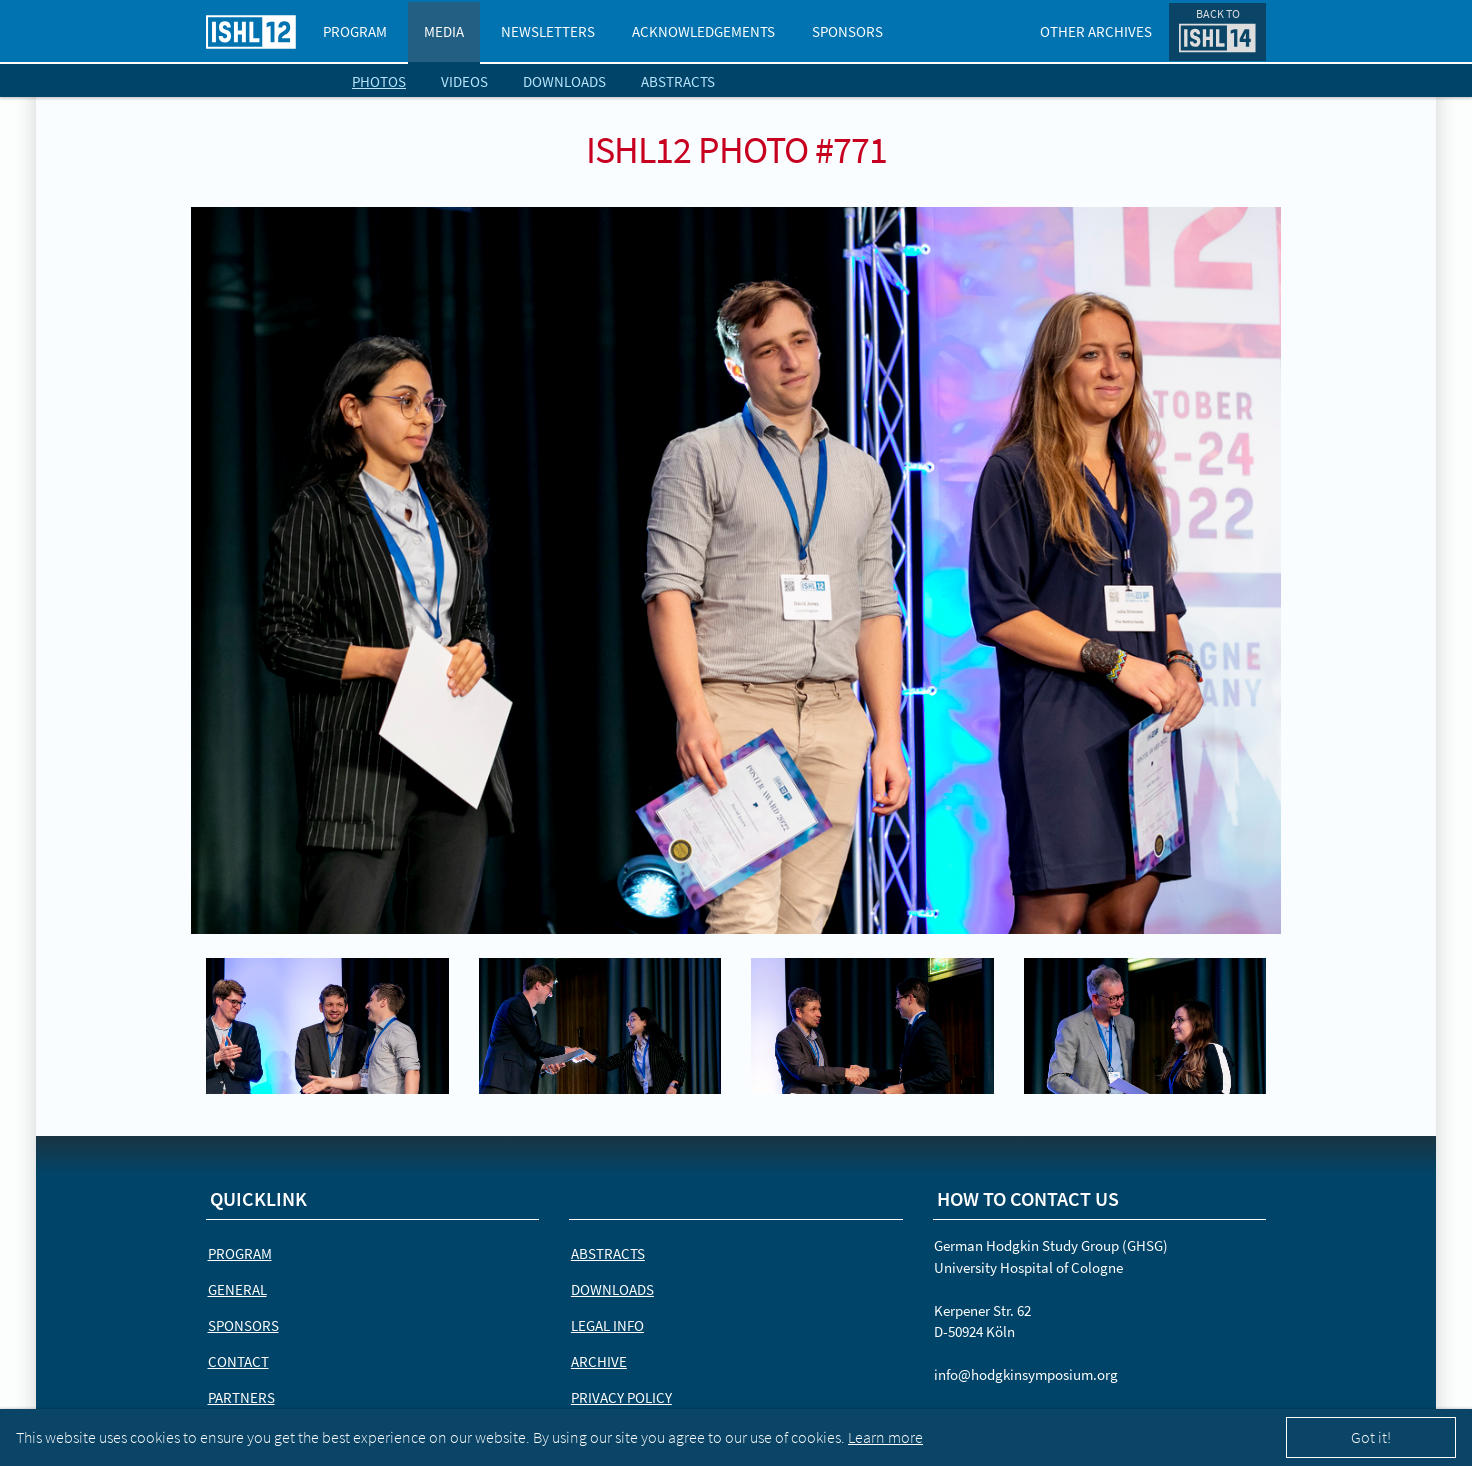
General (237, 1289)
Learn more (885, 1437)
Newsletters (548, 31)
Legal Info (607, 1325)
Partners (241, 1397)
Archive (599, 1361)
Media (444, 31)
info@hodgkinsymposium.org (1026, 1374)
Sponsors (847, 31)
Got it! (1371, 1437)
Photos (379, 81)
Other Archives (1096, 31)
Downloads (564, 81)
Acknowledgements (703, 31)
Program (355, 31)
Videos (464, 81)
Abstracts (678, 81)
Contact (238, 1361)
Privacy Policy (621, 1397)
